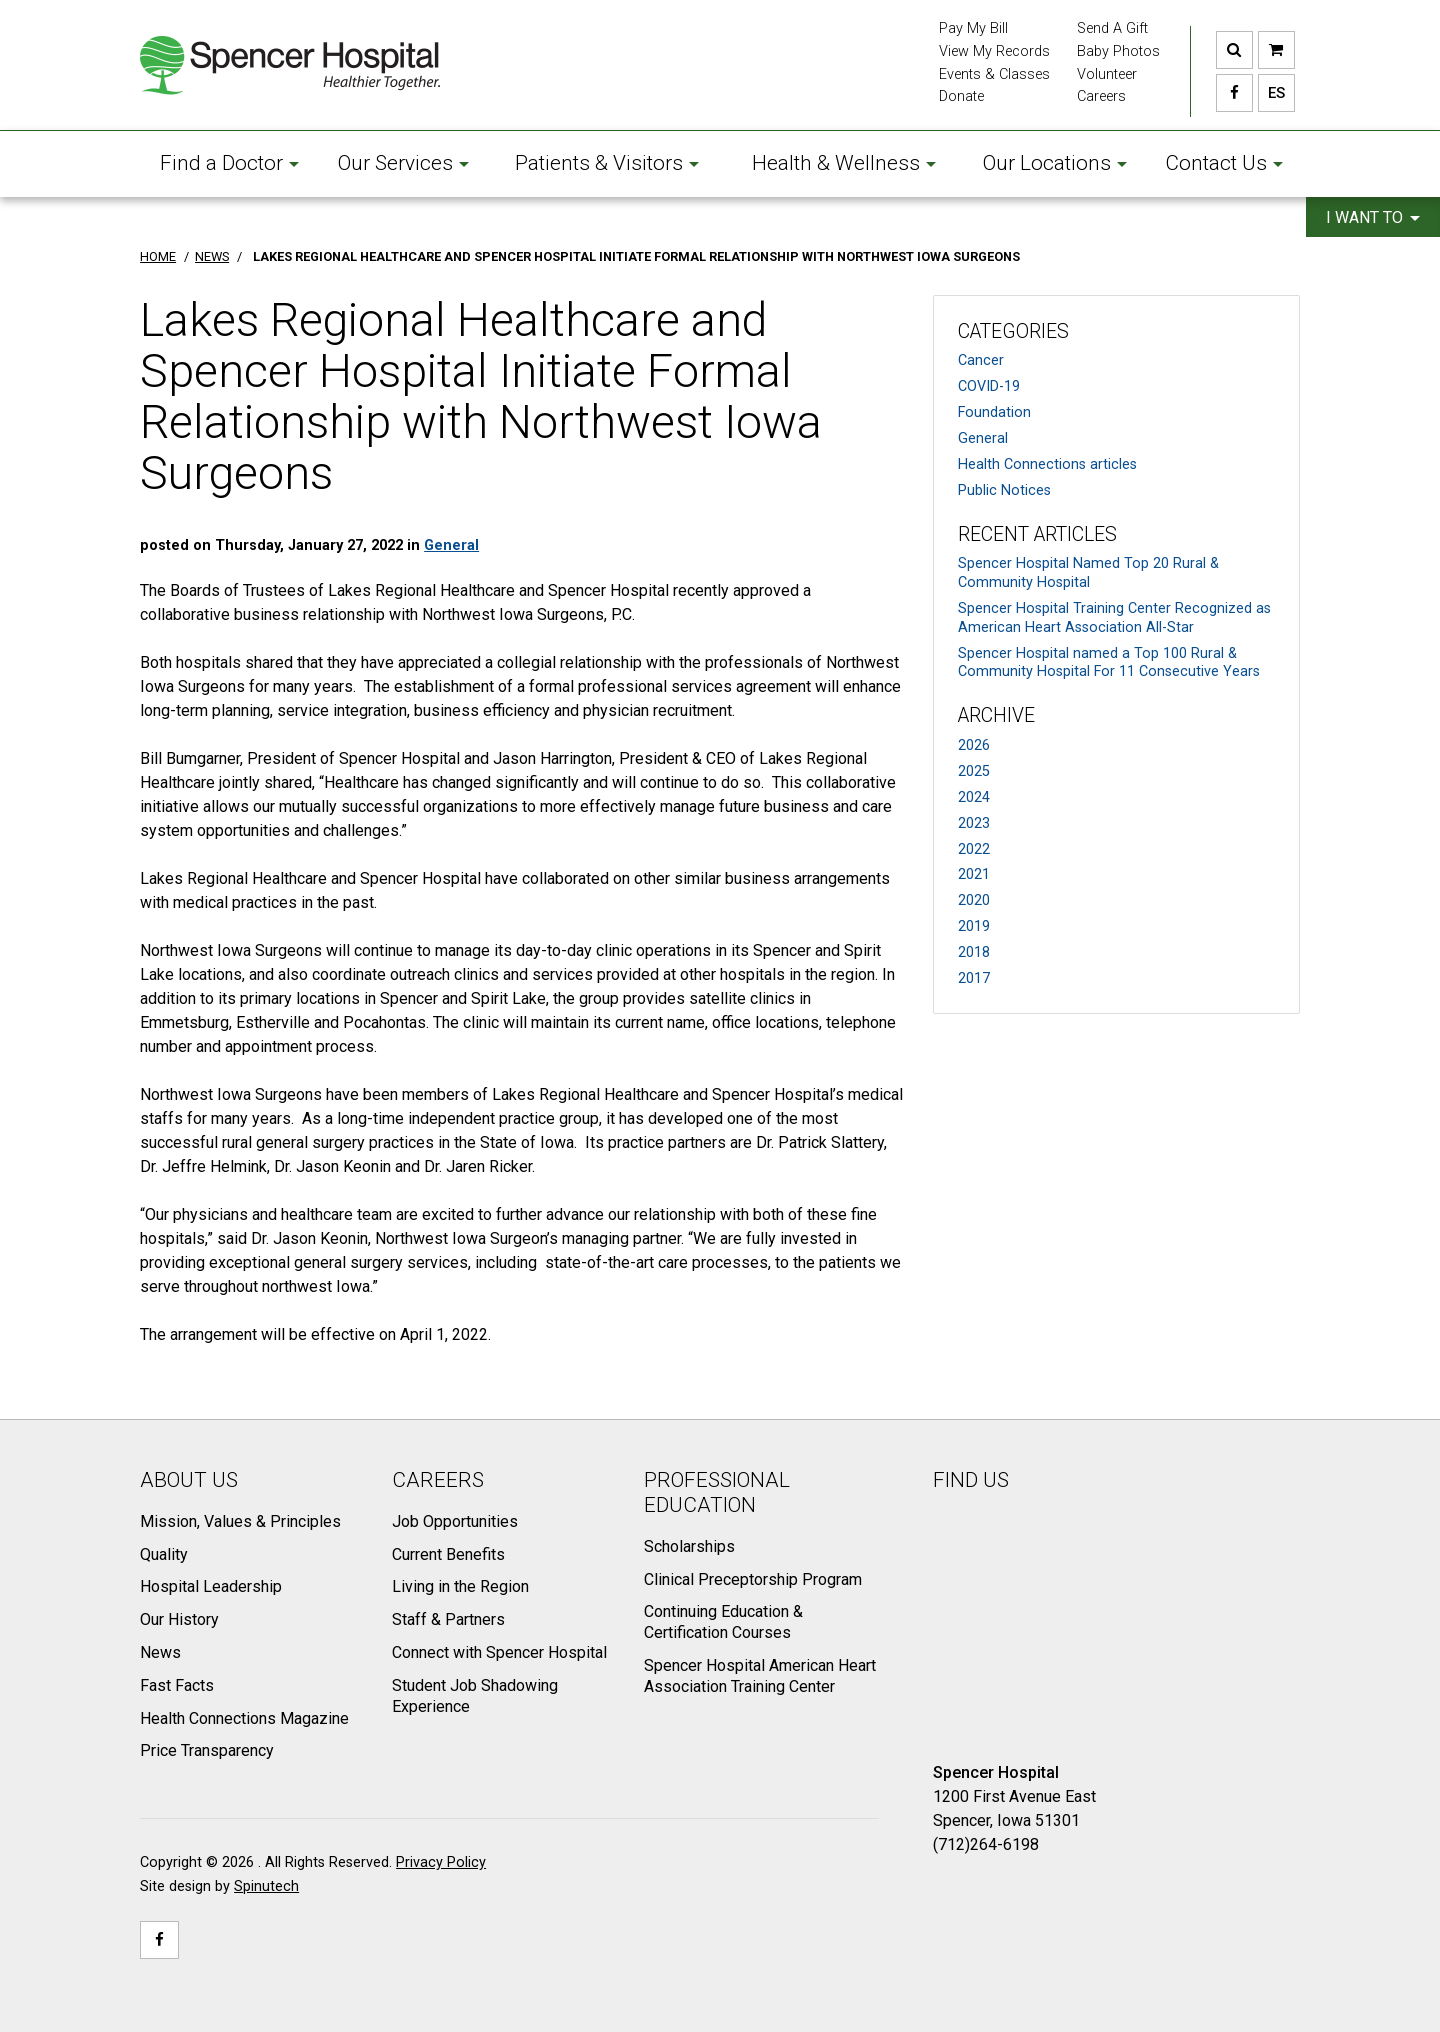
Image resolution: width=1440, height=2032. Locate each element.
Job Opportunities (455, 1521)
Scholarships (689, 1546)
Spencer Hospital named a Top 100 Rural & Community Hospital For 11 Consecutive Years (1109, 663)
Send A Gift (1112, 28)
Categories (1013, 331)
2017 (974, 978)
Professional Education (717, 1492)
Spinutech (266, 1886)
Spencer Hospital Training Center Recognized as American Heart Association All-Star (1114, 618)
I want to (1373, 217)
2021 (974, 874)
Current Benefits (448, 1554)
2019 (974, 926)
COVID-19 (989, 386)
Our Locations (1055, 163)
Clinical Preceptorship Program (753, 1579)
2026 (974, 745)
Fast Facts (177, 1685)
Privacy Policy (441, 1862)
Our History (179, 1619)
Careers (1101, 96)
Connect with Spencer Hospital (499, 1652)
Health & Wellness (844, 163)
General (983, 438)
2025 (974, 771)
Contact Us (1224, 163)
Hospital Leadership (211, 1586)
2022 (974, 849)
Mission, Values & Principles (240, 1521)
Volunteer (1107, 74)
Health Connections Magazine (244, 1718)
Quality (164, 1554)
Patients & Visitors (607, 163)
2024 (974, 797)
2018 (974, 952)
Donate (961, 96)
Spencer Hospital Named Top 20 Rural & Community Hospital (1088, 573)
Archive (996, 715)
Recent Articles (1037, 534)
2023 (974, 823)
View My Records (994, 51)
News (160, 1652)
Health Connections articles (1047, 464)
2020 (974, 900)
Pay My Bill (973, 28)
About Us (189, 1480)
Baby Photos (1118, 51)
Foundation (994, 412)
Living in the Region (460, 1586)
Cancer (981, 360)
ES (1271, 93)
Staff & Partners (448, 1619)
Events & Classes (994, 74)
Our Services (403, 163)
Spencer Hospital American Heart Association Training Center (760, 1676)
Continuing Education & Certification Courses (723, 1622)
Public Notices (1004, 490)
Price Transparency (207, 1750)
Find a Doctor (229, 163)
